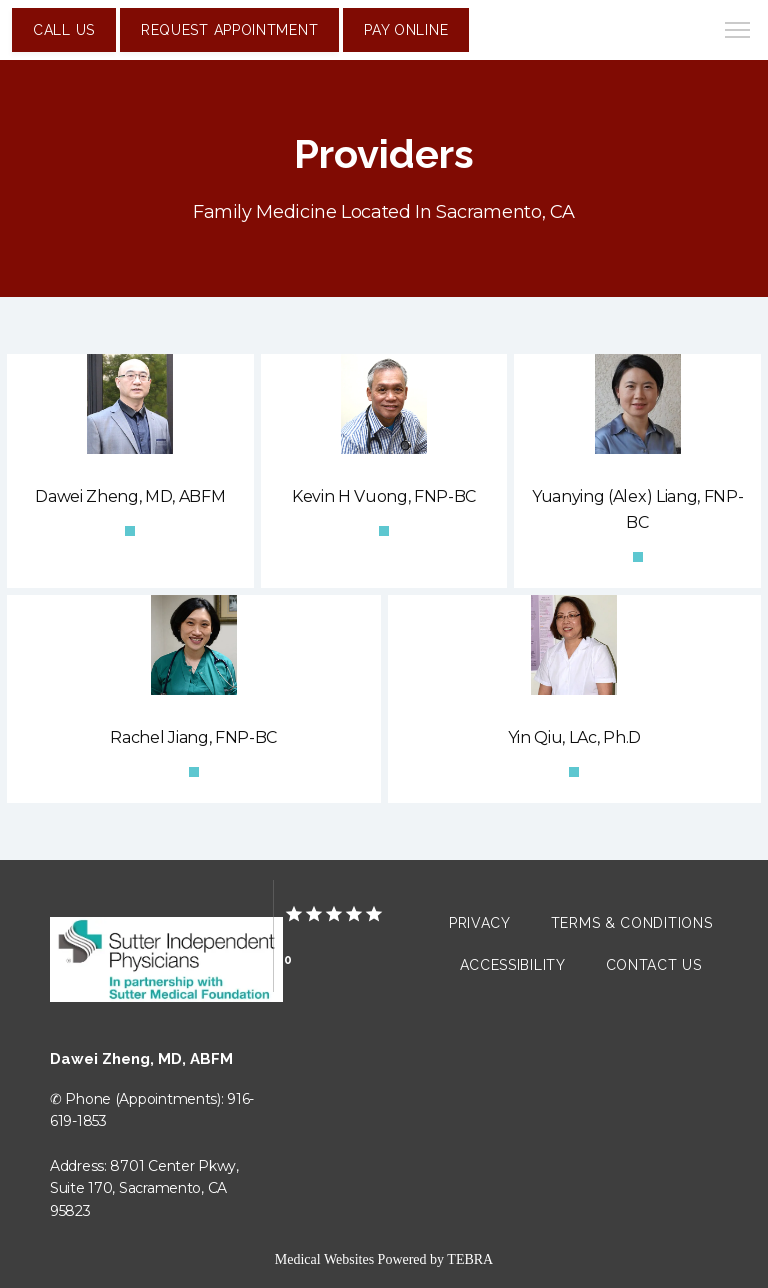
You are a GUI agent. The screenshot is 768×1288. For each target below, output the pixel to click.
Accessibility (513, 965)
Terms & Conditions (632, 923)
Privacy (480, 923)
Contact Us (654, 965)
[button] (738, 32)
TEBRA (470, 1259)
